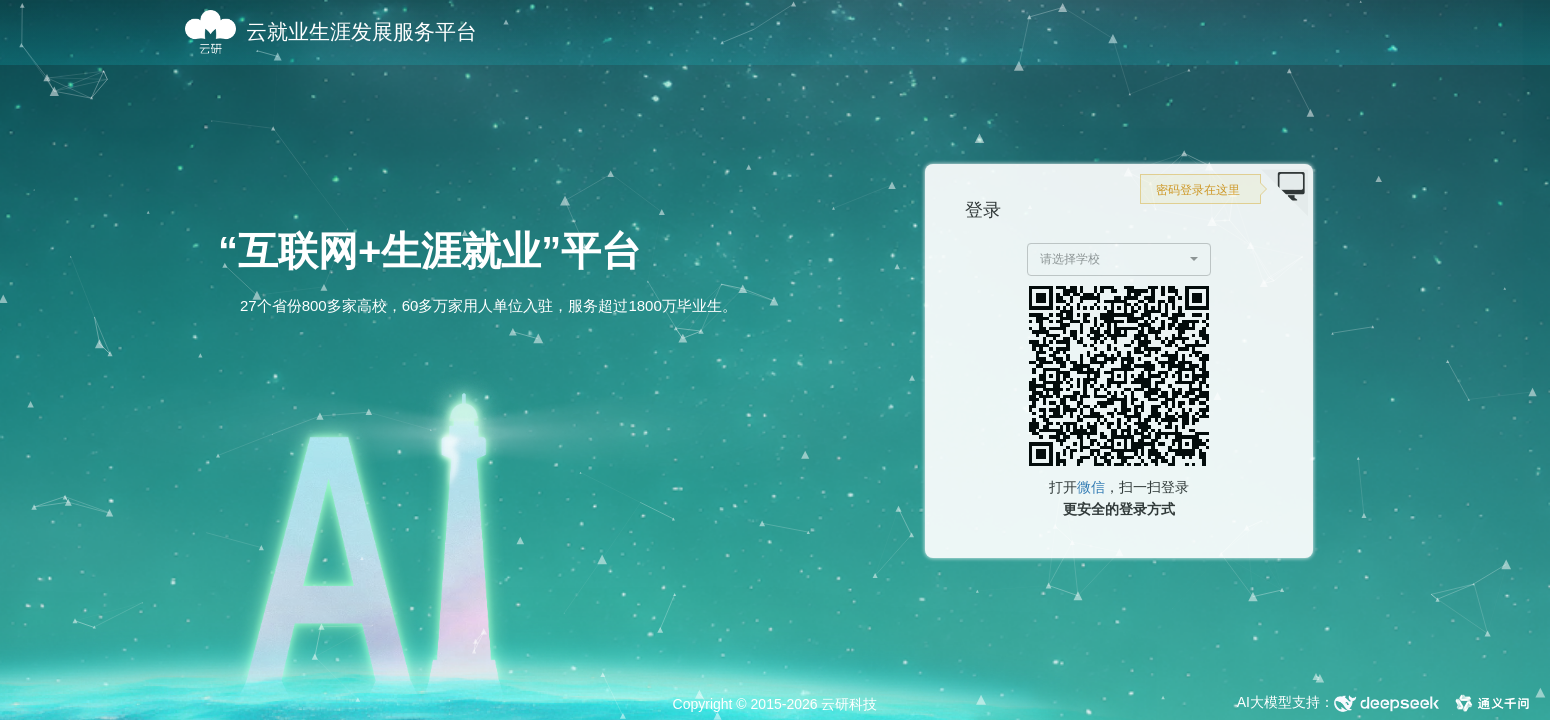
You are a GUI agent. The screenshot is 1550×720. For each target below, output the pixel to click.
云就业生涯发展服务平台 (361, 31)
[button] (1119, 259)
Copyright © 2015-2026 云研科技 (775, 704)
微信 (1091, 487)
